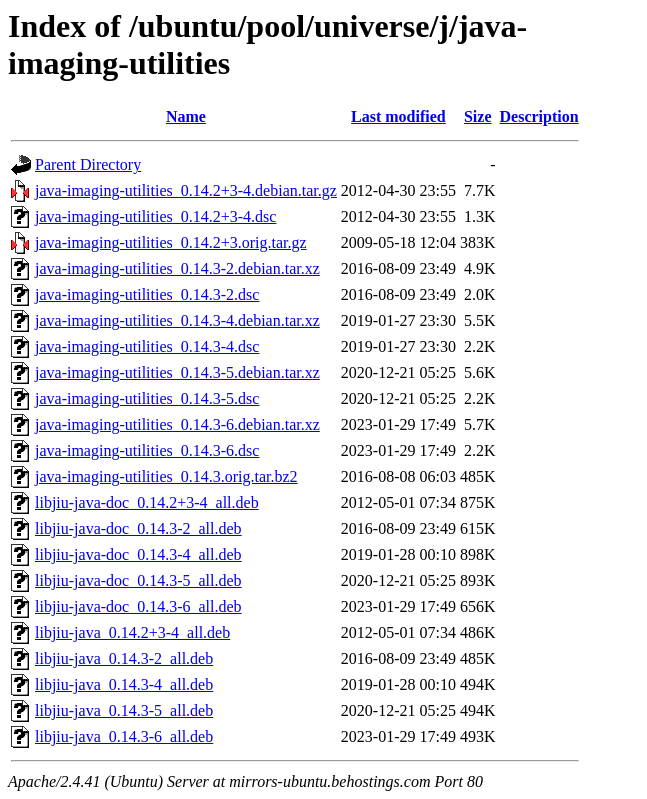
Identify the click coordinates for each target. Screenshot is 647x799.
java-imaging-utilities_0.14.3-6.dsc (147, 450)
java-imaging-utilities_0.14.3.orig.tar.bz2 (166, 476)
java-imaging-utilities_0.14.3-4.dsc (147, 346)
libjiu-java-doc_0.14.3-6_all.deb (138, 606)
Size (478, 116)
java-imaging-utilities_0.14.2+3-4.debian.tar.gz (186, 190)
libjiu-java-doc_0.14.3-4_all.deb (138, 554)
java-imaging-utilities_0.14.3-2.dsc (147, 294)
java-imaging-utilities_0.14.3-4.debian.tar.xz (177, 320)
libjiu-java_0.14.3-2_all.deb (124, 658)
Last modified (398, 116)
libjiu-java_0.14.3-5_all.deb (124, 710)
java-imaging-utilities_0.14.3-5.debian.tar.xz (177, 372)
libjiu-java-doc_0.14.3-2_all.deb (138, 528)
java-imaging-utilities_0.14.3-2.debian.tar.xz (177, 268)
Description (539, 116)
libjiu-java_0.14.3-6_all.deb (124, 736)
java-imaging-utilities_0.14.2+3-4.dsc (155, 216)
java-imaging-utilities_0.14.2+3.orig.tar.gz (171, 242)
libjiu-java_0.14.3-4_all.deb (124, 684)
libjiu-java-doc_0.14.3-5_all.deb (138, 580)
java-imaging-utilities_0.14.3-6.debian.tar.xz (177, 424)
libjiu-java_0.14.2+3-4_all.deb (132, 632)
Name (186, 116)
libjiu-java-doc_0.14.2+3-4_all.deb (147, 502)
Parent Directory (88, 164)
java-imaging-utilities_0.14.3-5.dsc (147, 398)
